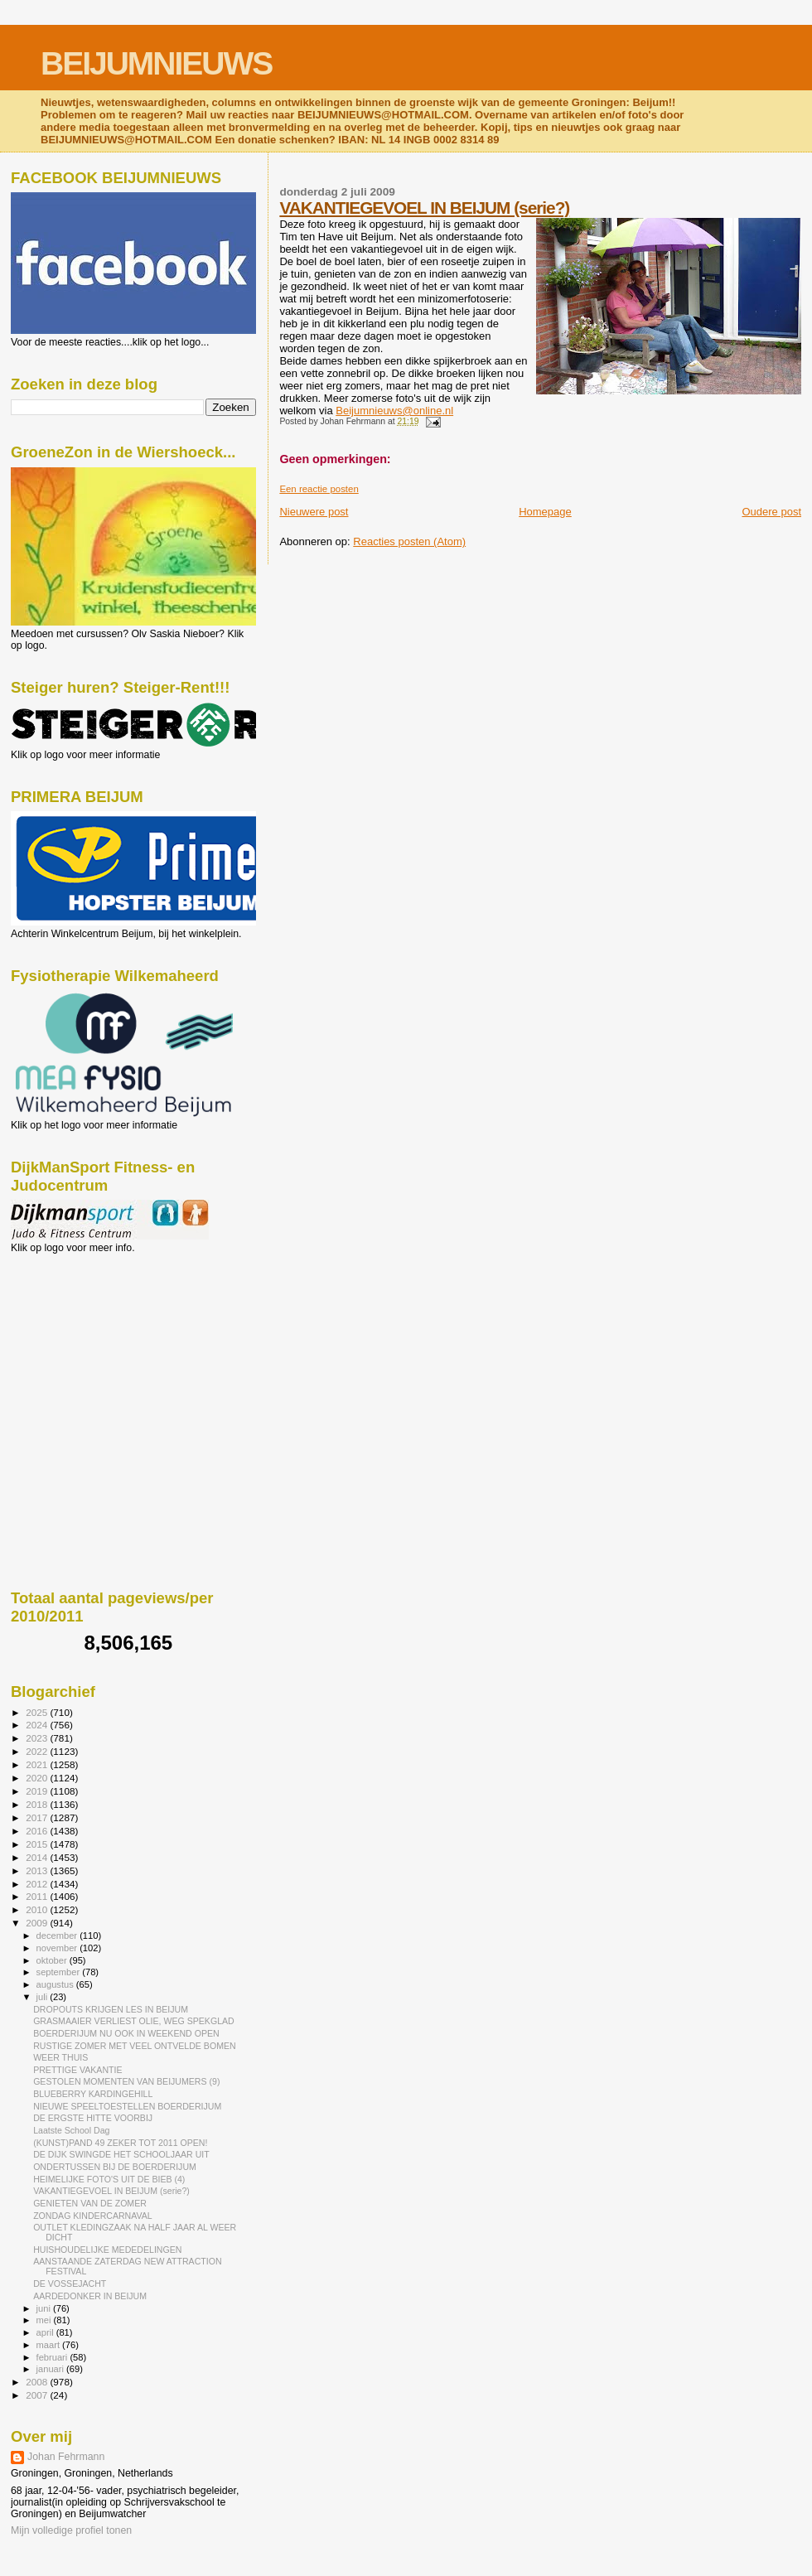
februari (53, 2357)
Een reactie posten (318, 489)
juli (43, 1997)
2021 (38, 1764)
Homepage (545, 511)
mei (45, 2320)
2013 (38, 1870)
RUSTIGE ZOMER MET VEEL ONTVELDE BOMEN (134, 2046)
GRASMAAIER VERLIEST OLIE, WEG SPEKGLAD (133, 2021)
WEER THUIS (60, 2057)
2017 (38, 1817)
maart (49, 2345)
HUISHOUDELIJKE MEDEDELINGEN (107, 2250)
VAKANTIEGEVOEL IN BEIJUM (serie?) (424, 207)
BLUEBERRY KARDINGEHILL (92, 2094)
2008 (38, 2381)
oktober (53, 1960)
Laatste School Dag (71, 2130)
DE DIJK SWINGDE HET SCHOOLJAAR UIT (121, 2154)
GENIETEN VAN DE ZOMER (90, 2203)
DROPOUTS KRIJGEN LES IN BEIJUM (110, 2009)
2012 (38, 1883)
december (58, 1935)
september (59, 1972)
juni (44, 2308)
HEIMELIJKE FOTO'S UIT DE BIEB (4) (109, 2179)
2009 (38, 1922)
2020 (38, 1777)
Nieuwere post (313, 511)
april (46, 2332)
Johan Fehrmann (65, 2456)
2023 (38, 1738)
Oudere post (771, 511)
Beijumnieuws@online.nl (394, 410)
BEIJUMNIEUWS (156, 63)
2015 (38, 1844)
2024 (38, 1724)
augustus (56, 1984)
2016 (38, 1830)
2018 (38, 1804)
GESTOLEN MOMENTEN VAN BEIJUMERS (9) (126, 2081)
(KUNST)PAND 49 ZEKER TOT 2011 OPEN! (120, 2143)
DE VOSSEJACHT (69, 2283)
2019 (38, 1791)
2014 (38, 1857)
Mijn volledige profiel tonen (71, 2530)
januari (51, 2369)
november (58, 1948)
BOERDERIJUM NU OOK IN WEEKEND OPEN (126, 2033)
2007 (38, 2395)
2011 (38, 1896)
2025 (38, 1712)
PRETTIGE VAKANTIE (77, 2070)
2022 (38, 1751)
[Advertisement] (85, 1343)
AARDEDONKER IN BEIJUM (90, 2296)
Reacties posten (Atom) (409, 541)
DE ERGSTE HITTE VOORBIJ (92, 2118)
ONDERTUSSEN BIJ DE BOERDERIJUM (114, 2167)
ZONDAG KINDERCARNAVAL (92, 2216)
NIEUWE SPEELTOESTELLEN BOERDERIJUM (127, 2106)
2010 (38, 1909)
